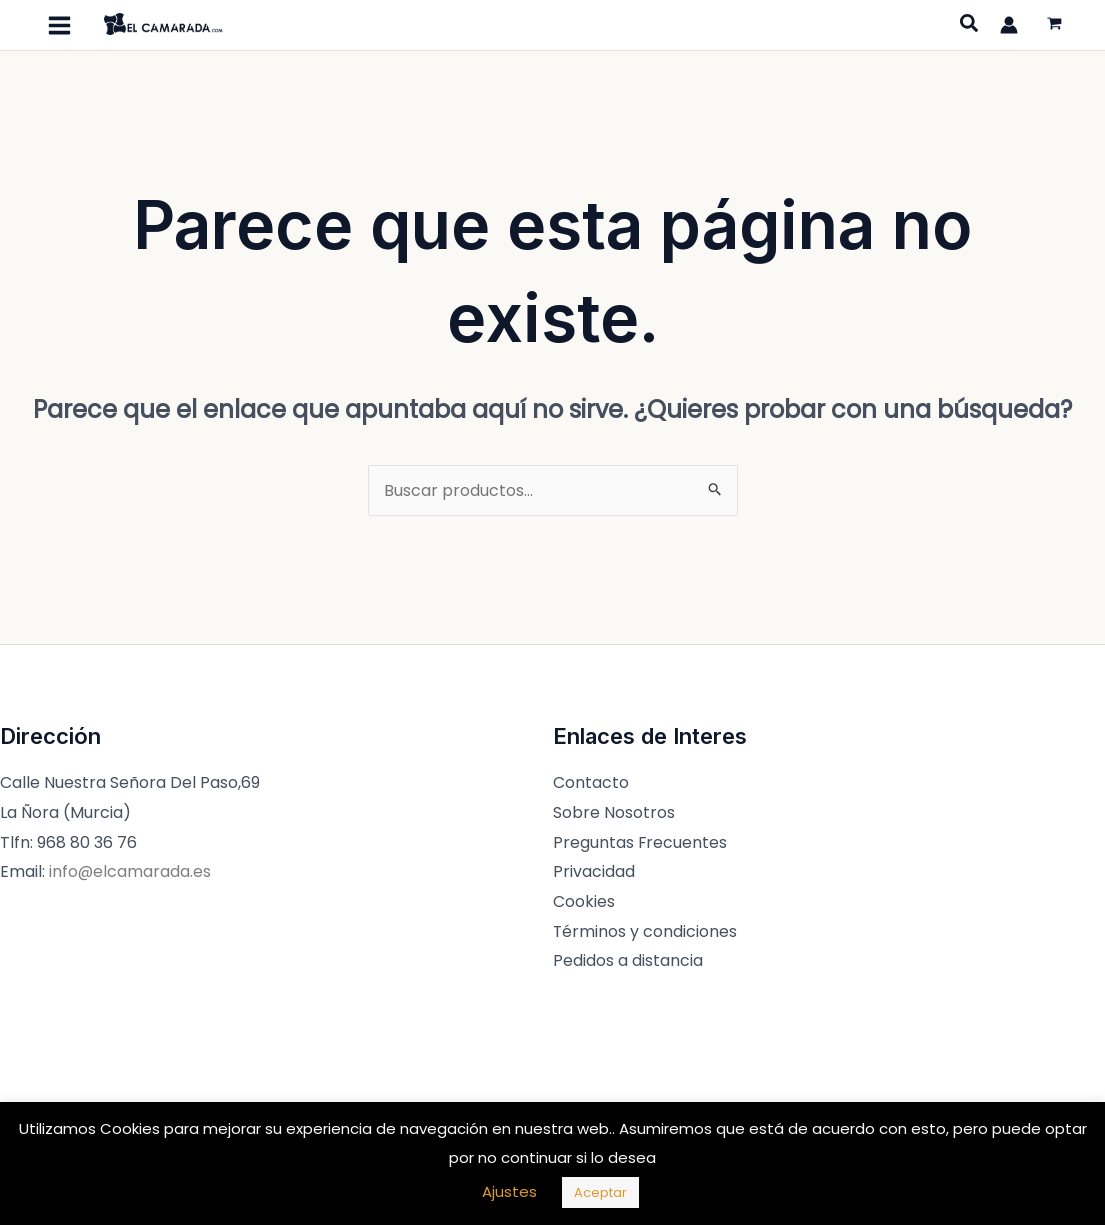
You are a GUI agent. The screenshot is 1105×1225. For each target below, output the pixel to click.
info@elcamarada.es (130, 871)
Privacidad (594, 871)
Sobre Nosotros (614, 812)
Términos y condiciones (645, 931)
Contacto (591, 782)
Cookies (584, 901)
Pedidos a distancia (628, 960)
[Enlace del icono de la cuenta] (1009, 25)
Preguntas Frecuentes (640, 842)
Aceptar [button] (600, 1192)
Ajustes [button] (509, 1191)
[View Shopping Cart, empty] (1054, 25)
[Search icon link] (970, 26)
